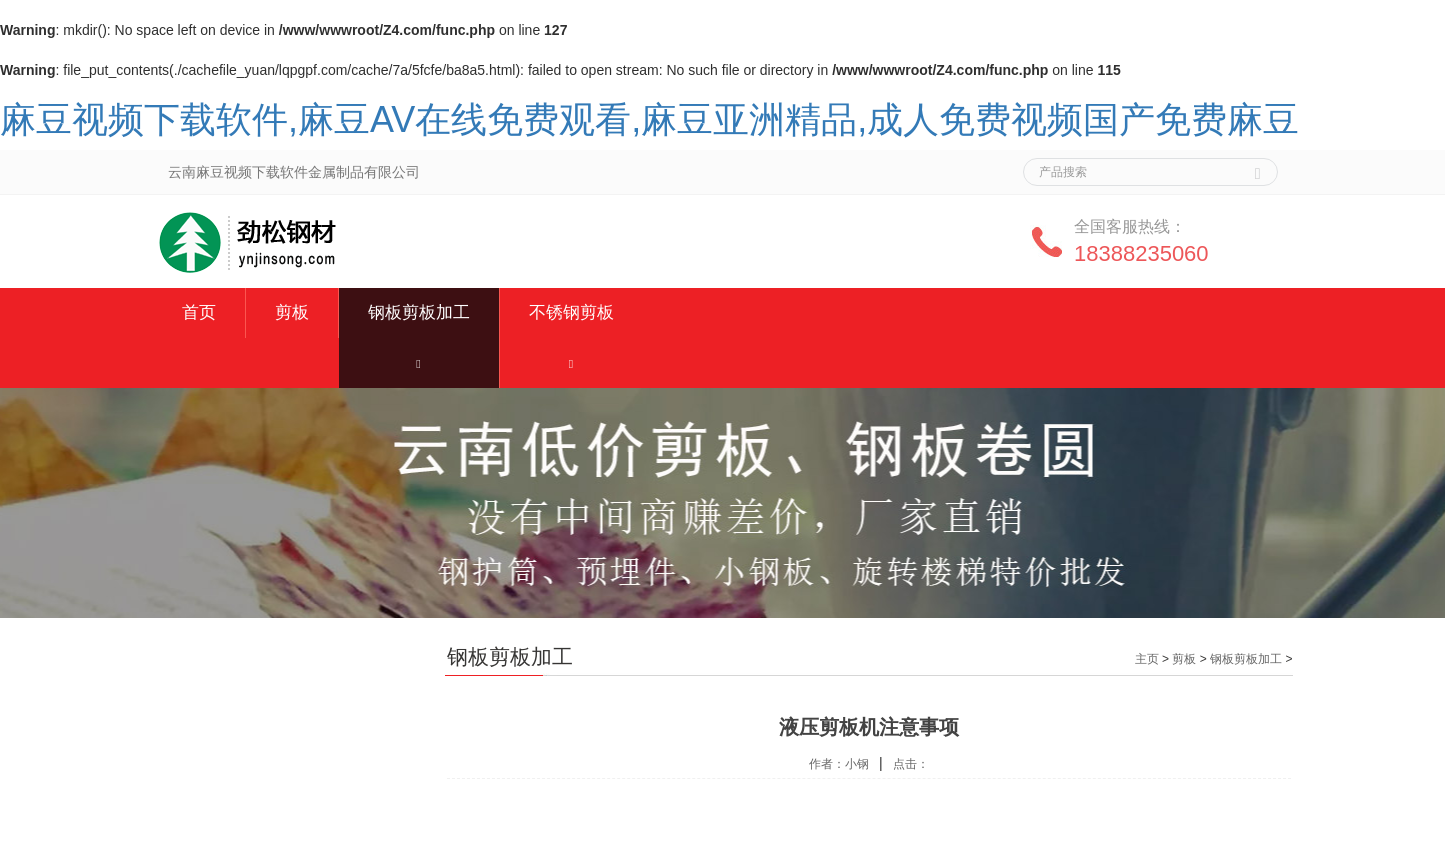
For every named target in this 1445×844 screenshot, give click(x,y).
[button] (419, 363)
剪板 (292, 312)
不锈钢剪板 (571, 312)
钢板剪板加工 (419, 312)
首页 (199, 312)
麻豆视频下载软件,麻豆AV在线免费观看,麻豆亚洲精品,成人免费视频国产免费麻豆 (649, 119)
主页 (1147, 659)
